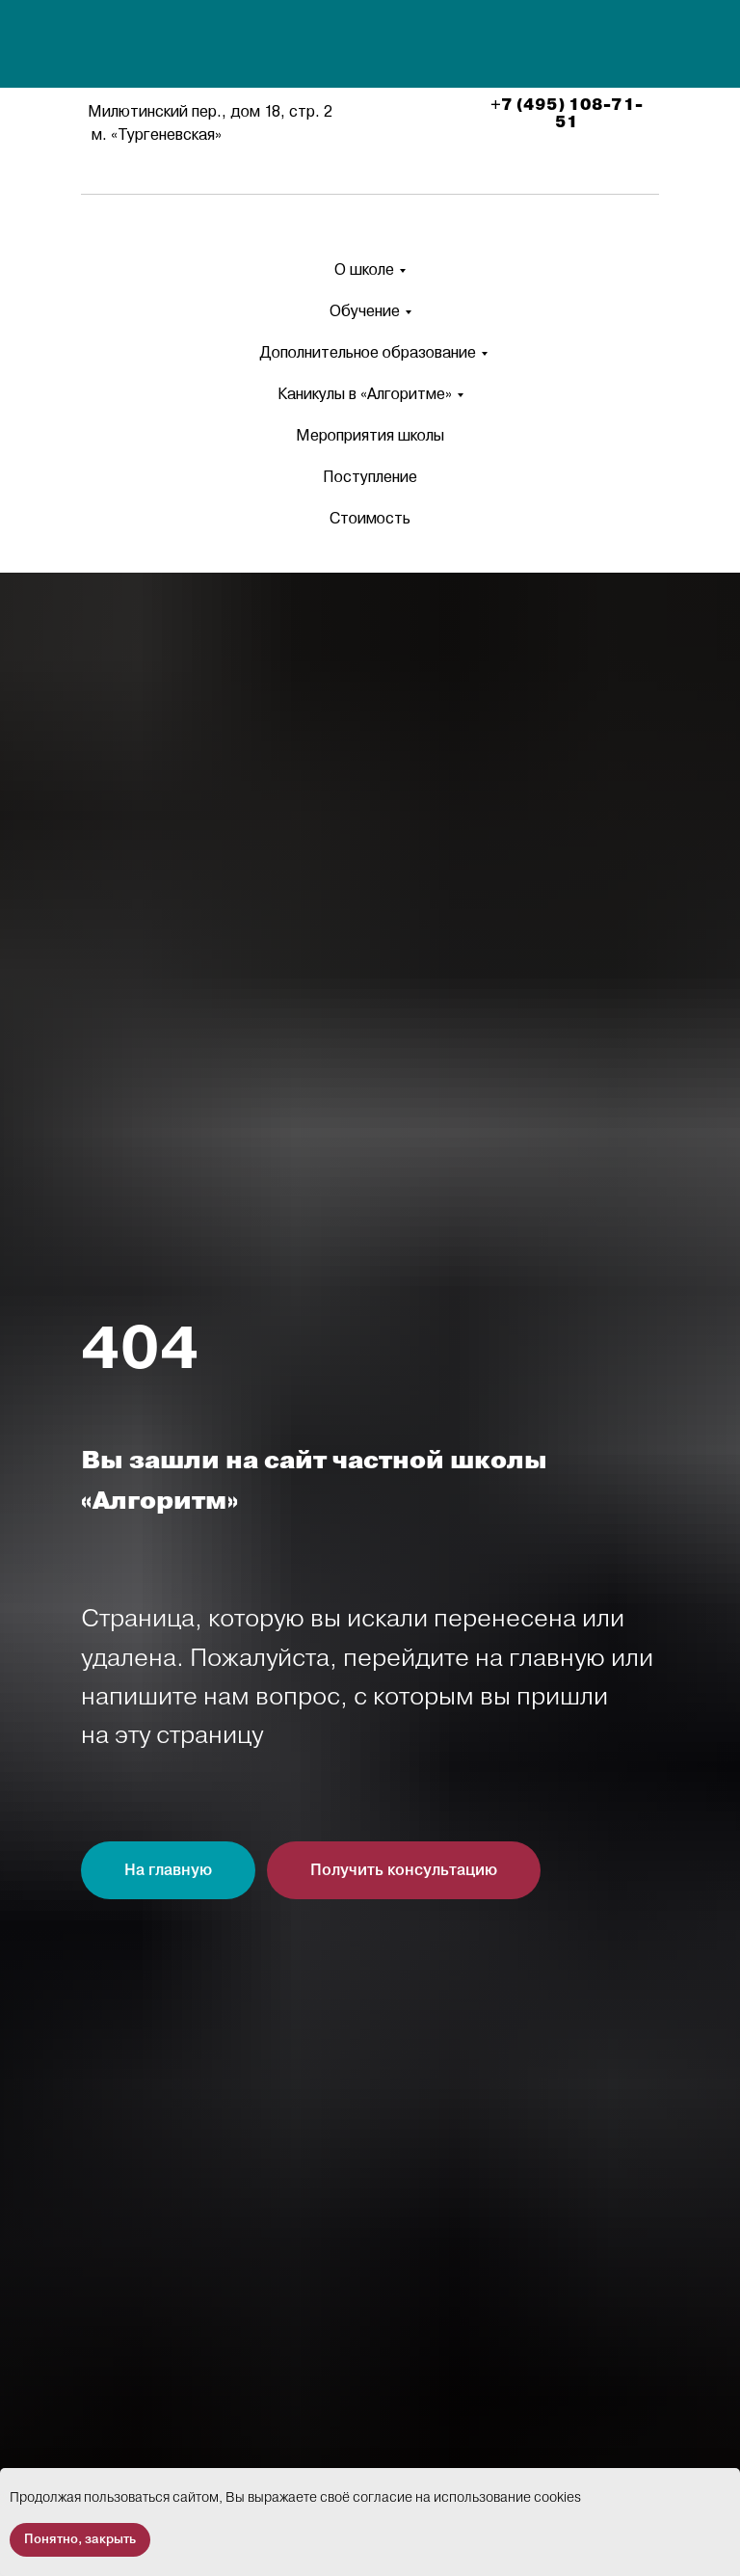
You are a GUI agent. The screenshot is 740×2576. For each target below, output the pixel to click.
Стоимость (370, 518)
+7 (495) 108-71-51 (566, 113)
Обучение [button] (365, 311)
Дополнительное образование (367, 352)
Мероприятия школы (370, 435)
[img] (373, 46)
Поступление (370, 477)
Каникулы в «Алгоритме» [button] (365, 394)
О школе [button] (364, 269)
